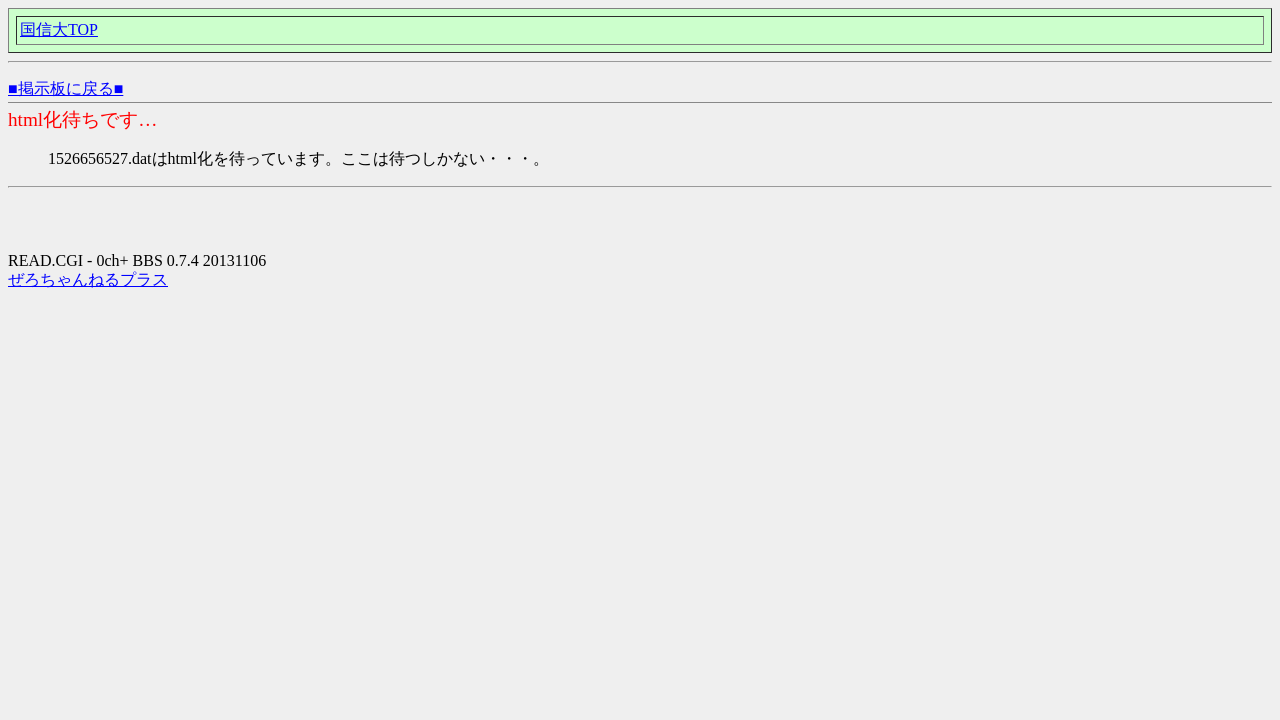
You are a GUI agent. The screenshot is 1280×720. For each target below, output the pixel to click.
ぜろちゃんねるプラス (88, 279)
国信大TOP (59, 29)
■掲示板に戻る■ (65, 88)
